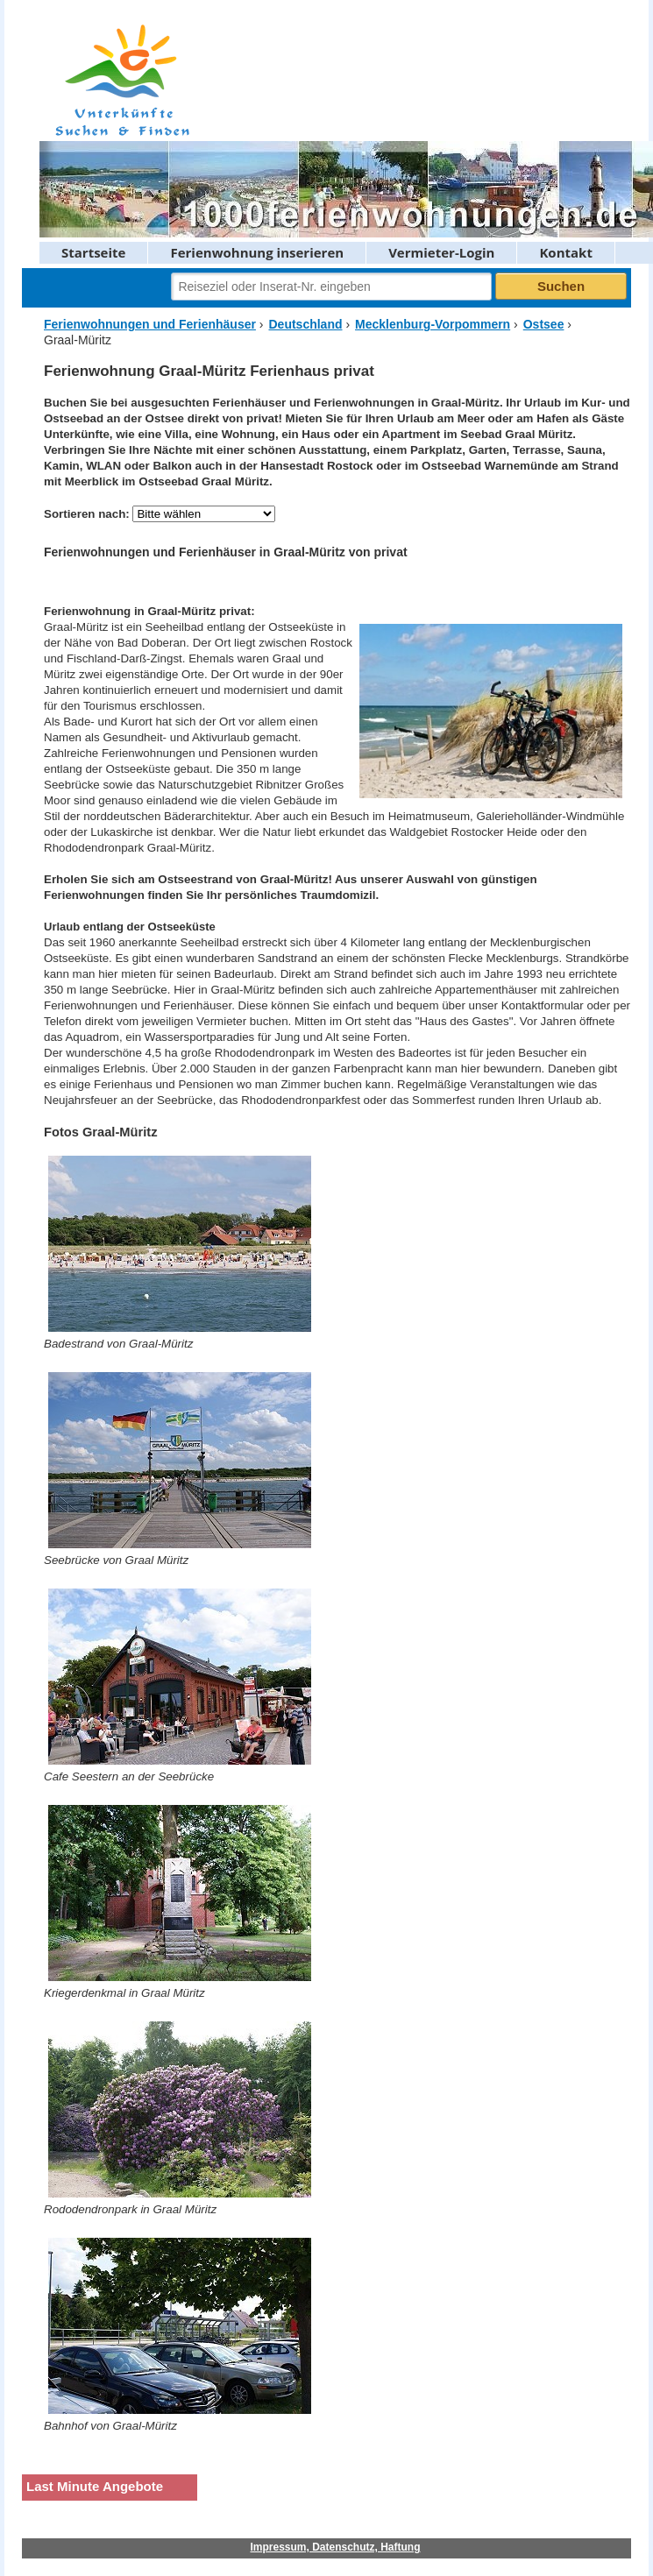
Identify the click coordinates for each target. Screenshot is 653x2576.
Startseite (93, 252)
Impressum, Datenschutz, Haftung (335, 2547)
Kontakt (566, 252)
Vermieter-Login (441, 252)
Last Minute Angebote (94, 2486)
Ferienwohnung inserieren (257, 252)
